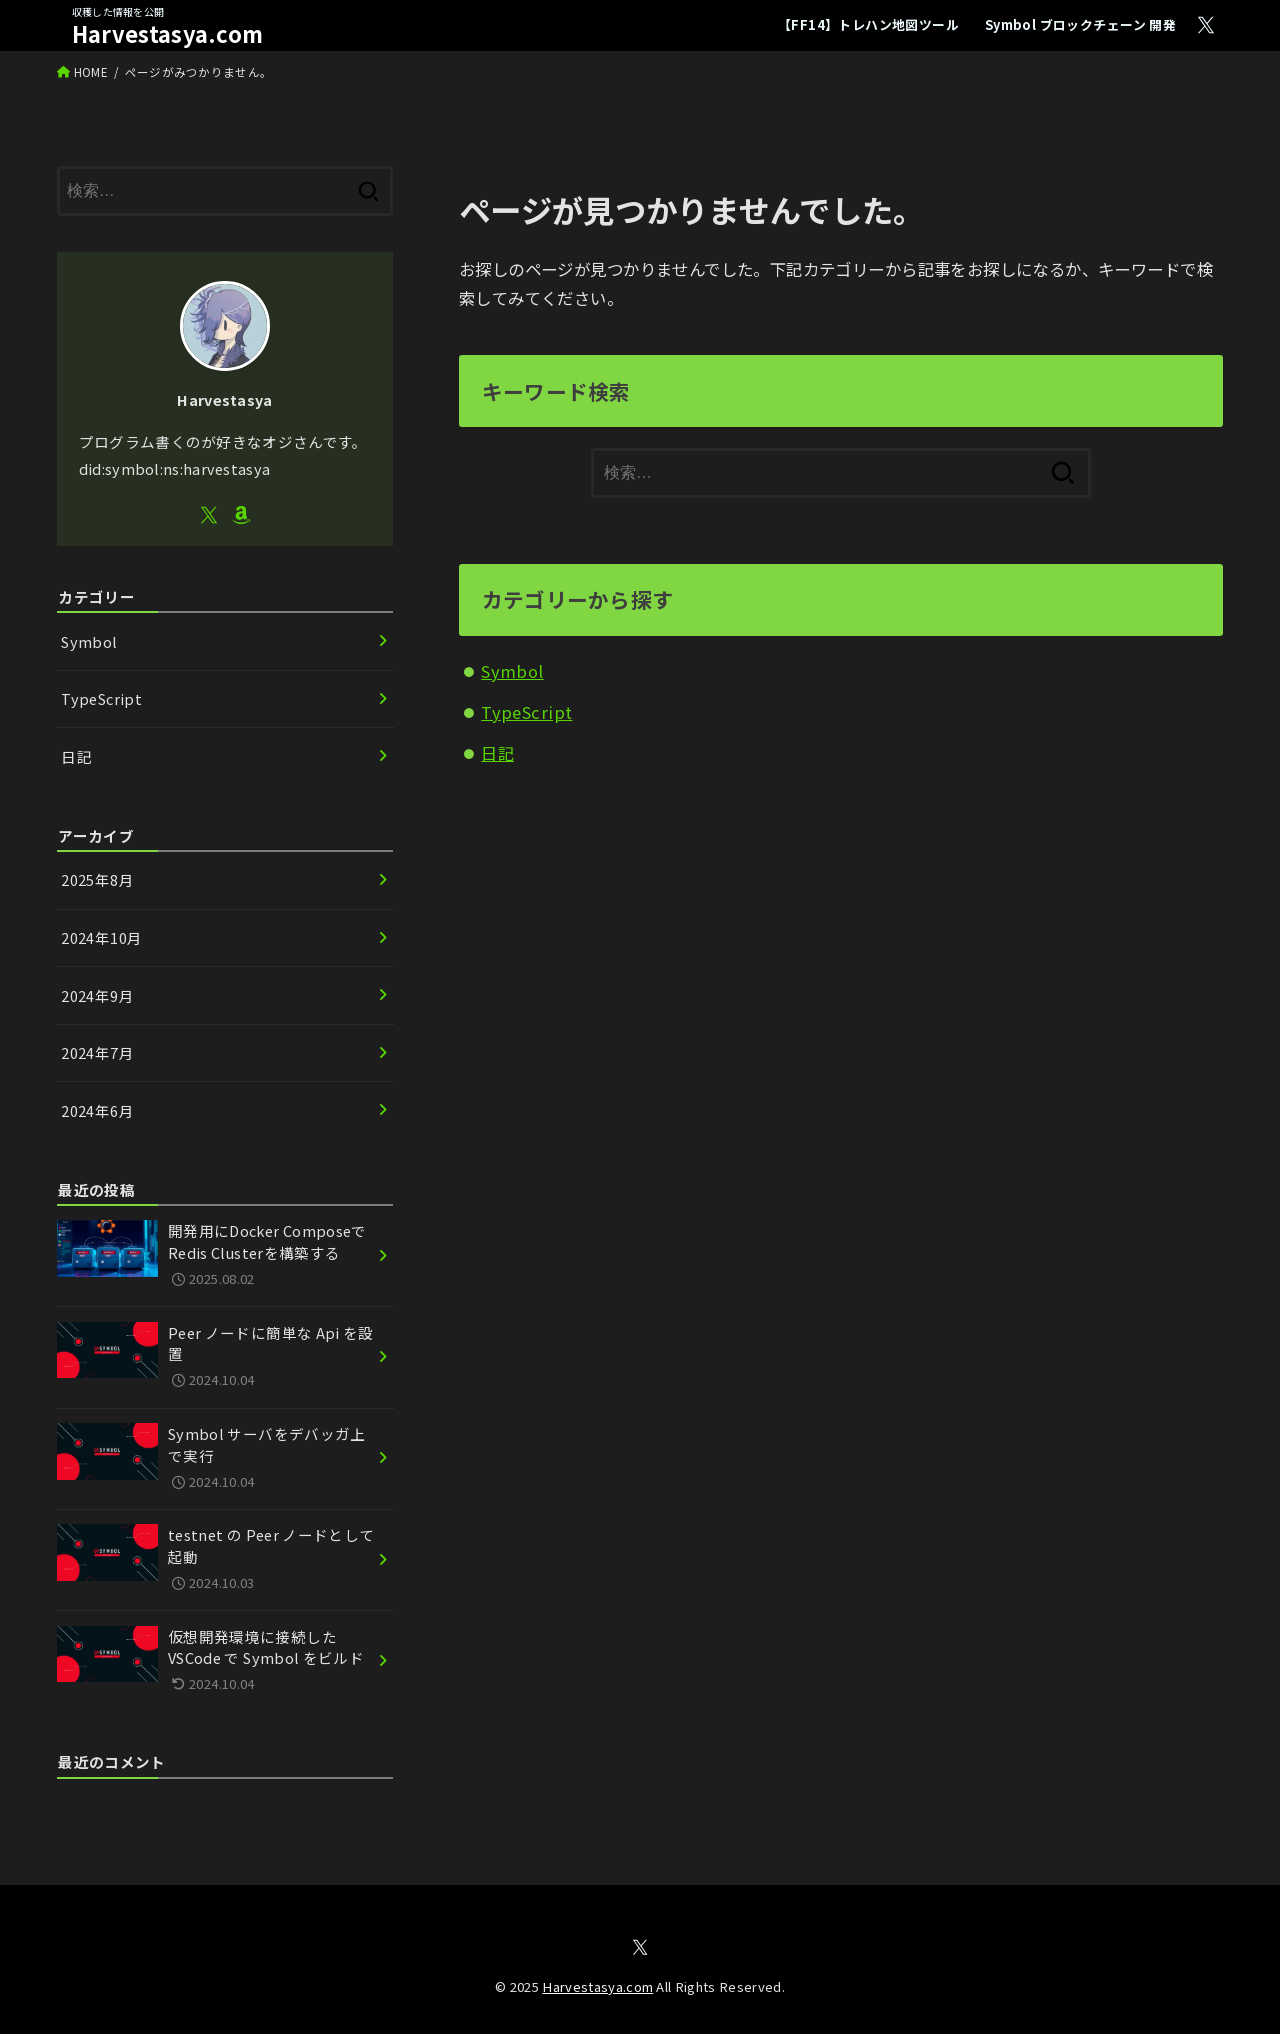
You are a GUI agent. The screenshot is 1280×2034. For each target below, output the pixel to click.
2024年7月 (97, 1052)
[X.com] (1206, 25)
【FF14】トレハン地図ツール (868, 24)
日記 (497, 753)
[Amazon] (241, 515)
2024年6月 (97, 1110)
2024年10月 (101, 937)
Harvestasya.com (168, 33)
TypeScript (526, 712)
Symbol (512, 671)
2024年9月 (97, 995)
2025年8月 (97, 879)
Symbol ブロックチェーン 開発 (1080, 24)
